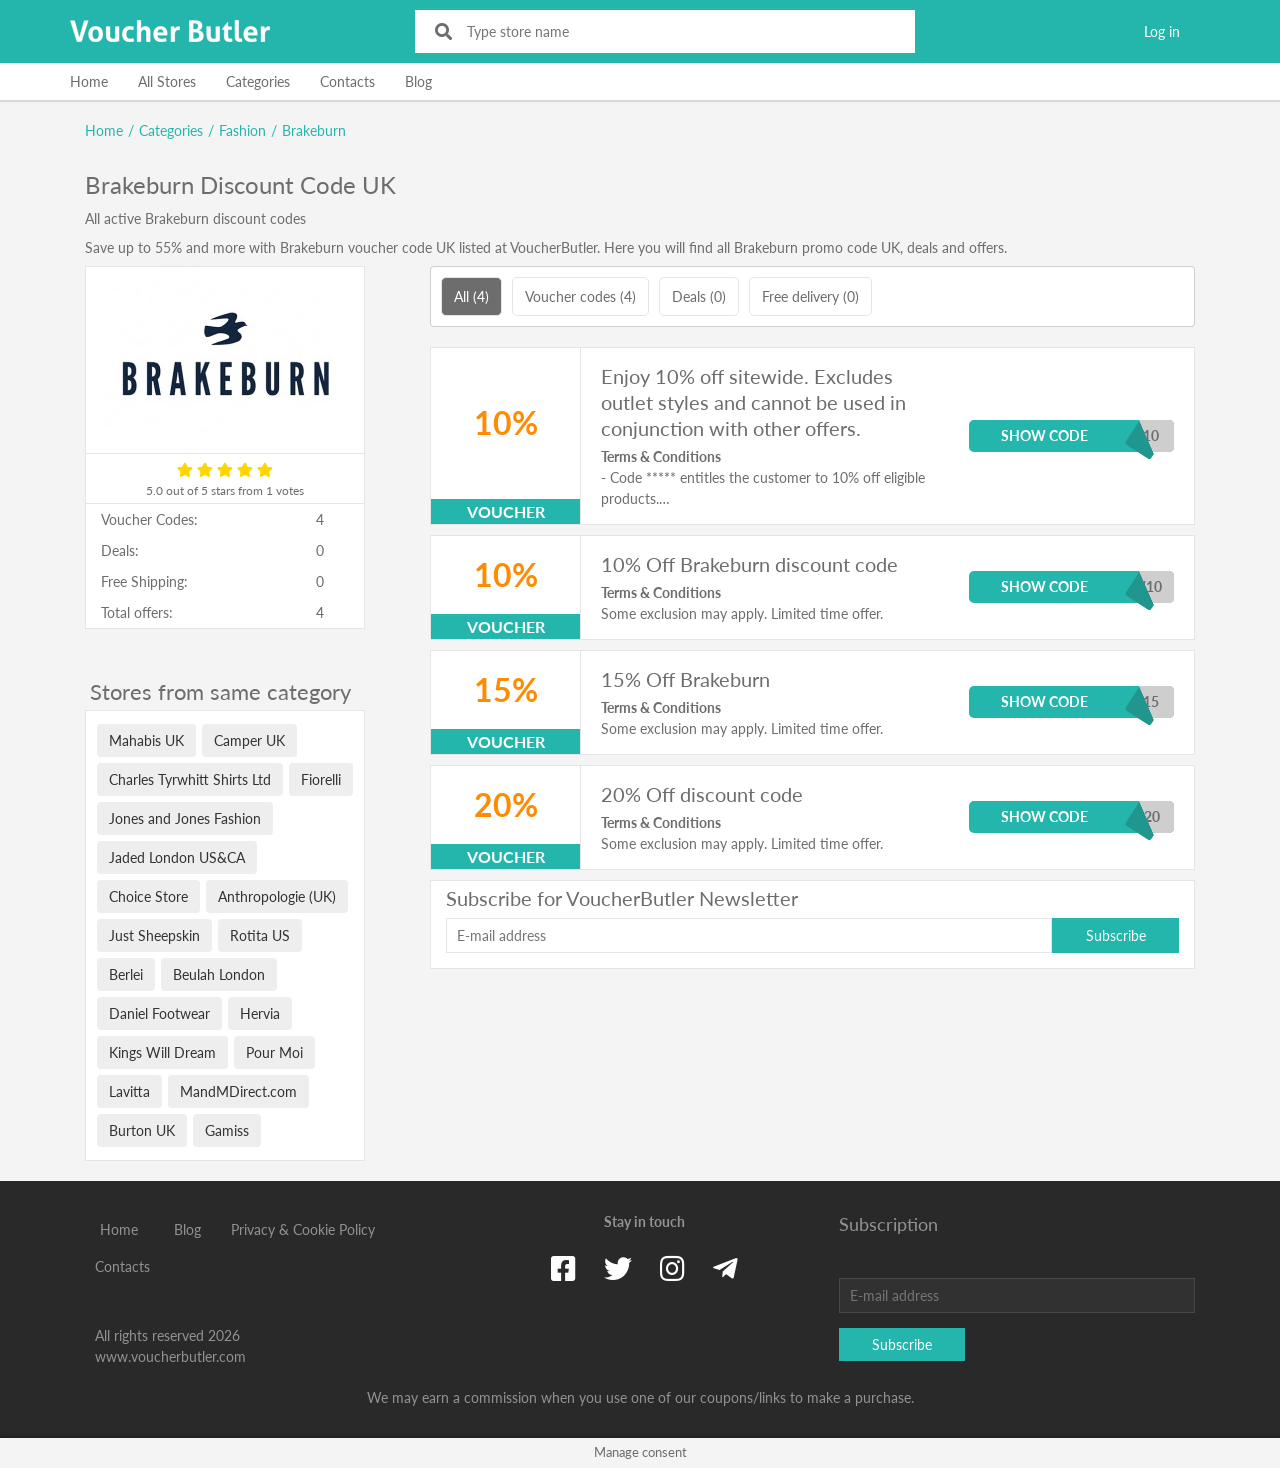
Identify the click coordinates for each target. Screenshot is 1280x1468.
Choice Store (148, 896)
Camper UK (249, 740)
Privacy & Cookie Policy (303, 1229)
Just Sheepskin (154, 935)
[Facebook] (563, 1268)
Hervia (260, 1013)
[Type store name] (678, 31)
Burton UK (142, 1130)
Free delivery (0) (810, 296)
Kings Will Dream (162, 1052)
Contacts (347, 81)
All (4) (471, 296)
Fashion (242, 130)
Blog (418, 81)
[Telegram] (725, 1268)
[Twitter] (618, 1268)
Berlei (126, 974)
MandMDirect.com (238, 1091)
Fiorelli (321, 779)
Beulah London (219, 974)
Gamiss (227, 1130)
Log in (1162, 31)
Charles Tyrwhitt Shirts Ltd (190, 779)
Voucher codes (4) (580, 296)
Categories (258, 81)
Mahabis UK (146, 740)
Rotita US (260, 935)
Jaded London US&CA (177, 857)
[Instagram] (672, 1268)
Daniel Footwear (159, 1013)
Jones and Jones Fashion (185, 818)
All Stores (167, 81)
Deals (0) (699, 296)
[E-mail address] (749, 935)
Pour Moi (274, 1052)
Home (89, 81)
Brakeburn (314, 130)
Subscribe (1116, 935)
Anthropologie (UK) (277, 896)
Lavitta (129, 1091)
